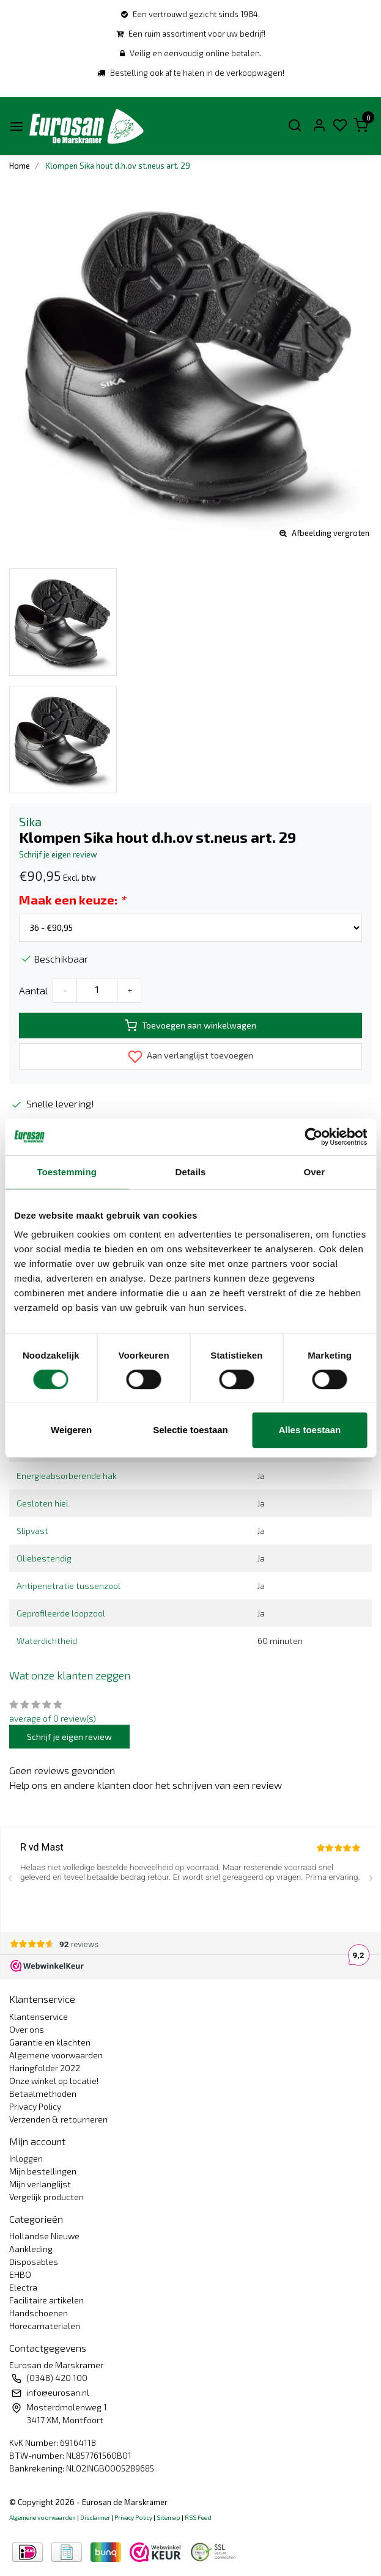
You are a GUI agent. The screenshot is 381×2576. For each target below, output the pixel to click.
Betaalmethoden (42, 2093)
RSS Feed (198, 2517)
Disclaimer (95, 2517)
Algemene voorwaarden (56, 2055)
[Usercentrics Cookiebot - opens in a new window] (313, 1137)
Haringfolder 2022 (44, 2068)
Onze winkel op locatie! (53, 2080)
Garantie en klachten (50, 2042)
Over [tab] (314, 1172)
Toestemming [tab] (67, 1172)
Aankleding (31, 2249)
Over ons (26, 2029)
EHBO (20, 2274)
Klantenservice (38, 2016)
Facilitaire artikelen (46, 2300)
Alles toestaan (309, 1430)
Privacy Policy (35, 2106)
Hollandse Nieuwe (44, 2236)
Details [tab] (191, 1172)
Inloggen (26, 2158)
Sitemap (168, 2517)
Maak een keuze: (72, 899)
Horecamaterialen (44, 2326)
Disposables (33, 2261)
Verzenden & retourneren (58, 2119)
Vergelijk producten (46, 2197)
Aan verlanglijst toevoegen (190, 1056)
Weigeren (71, 1430)
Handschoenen (38, 2313)
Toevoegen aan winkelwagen (190, 1025)
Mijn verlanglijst (40, 2184)
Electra (23, 2287)
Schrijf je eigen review (58, 854)
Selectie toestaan (190, 1430)
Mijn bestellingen (42, 2171)
